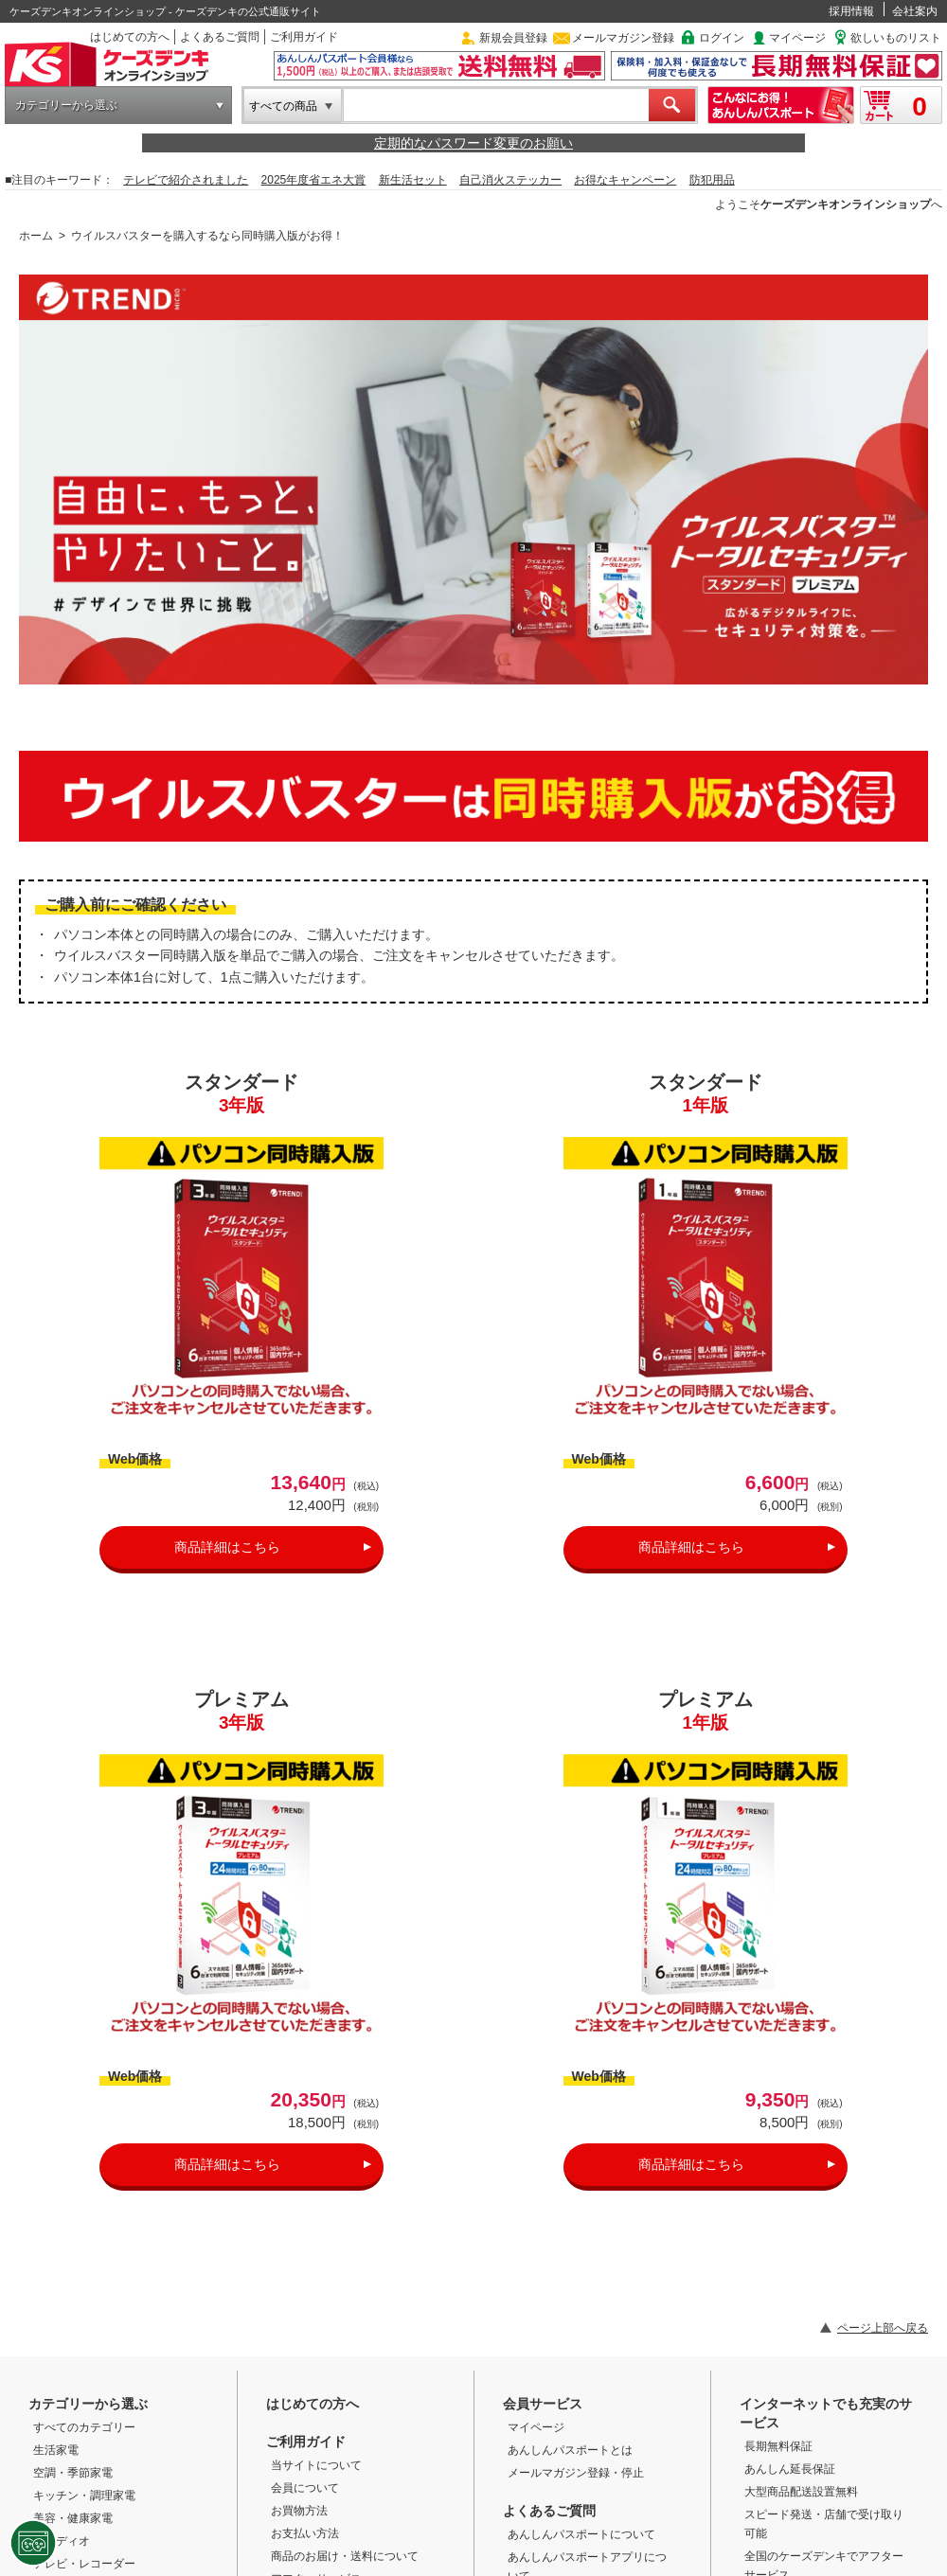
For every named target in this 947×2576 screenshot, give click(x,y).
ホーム (36, 235)
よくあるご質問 (219, 37)
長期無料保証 (778, 2446)
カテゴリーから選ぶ (66, 105)
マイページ (797, 37)
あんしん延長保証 (789, 2469)
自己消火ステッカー (510, 180)
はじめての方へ (130, 37)
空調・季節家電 (73, 2472)
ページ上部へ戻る (882, 2328)
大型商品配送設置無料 (801, 2491)
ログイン (721, 37)
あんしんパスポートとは (570, 2450)
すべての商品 (283, 106)
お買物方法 (299, 2510)
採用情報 (851, 11)
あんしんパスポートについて (581, 2534)
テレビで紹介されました (185, 180)
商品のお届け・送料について (345, 2556)
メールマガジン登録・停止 (576, 2472)
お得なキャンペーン (625, 180)
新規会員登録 (513, 37)
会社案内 (915, 11)
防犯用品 (712, 180)
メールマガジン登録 (623, 37)
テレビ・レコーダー (84, 2563)
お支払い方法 (305, 2533)
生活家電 (56, 2450)
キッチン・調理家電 (84, 2495)
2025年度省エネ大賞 (313, 180)
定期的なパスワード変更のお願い (473, 143)
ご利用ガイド (304, 37)
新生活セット (413, 180)
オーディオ (61, 2541)
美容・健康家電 (73, 2518)
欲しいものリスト (895, 37)
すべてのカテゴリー (84, 2427)
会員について (305, 2488)
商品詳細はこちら (227, 1546)
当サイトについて (316, 2465)
